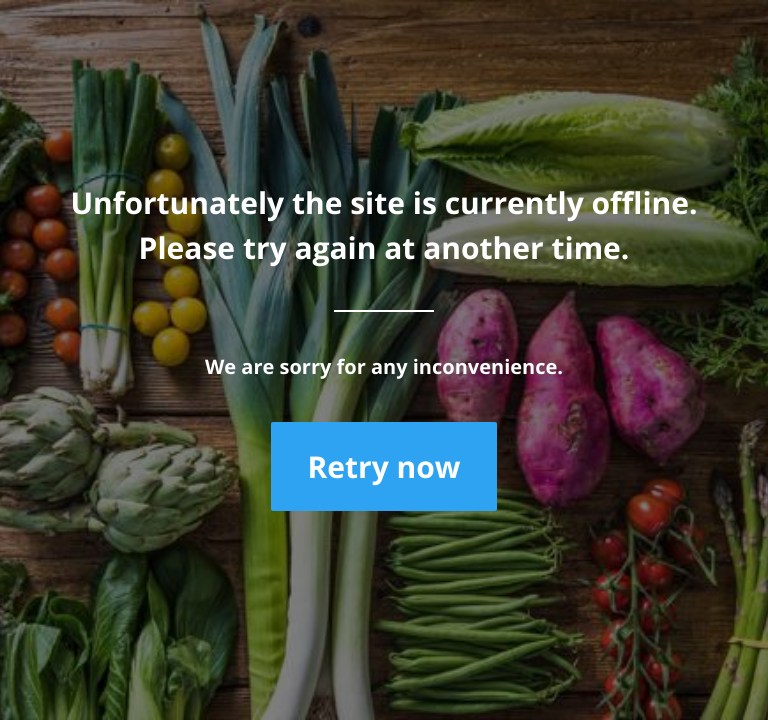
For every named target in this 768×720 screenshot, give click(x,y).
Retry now (383, 466)
